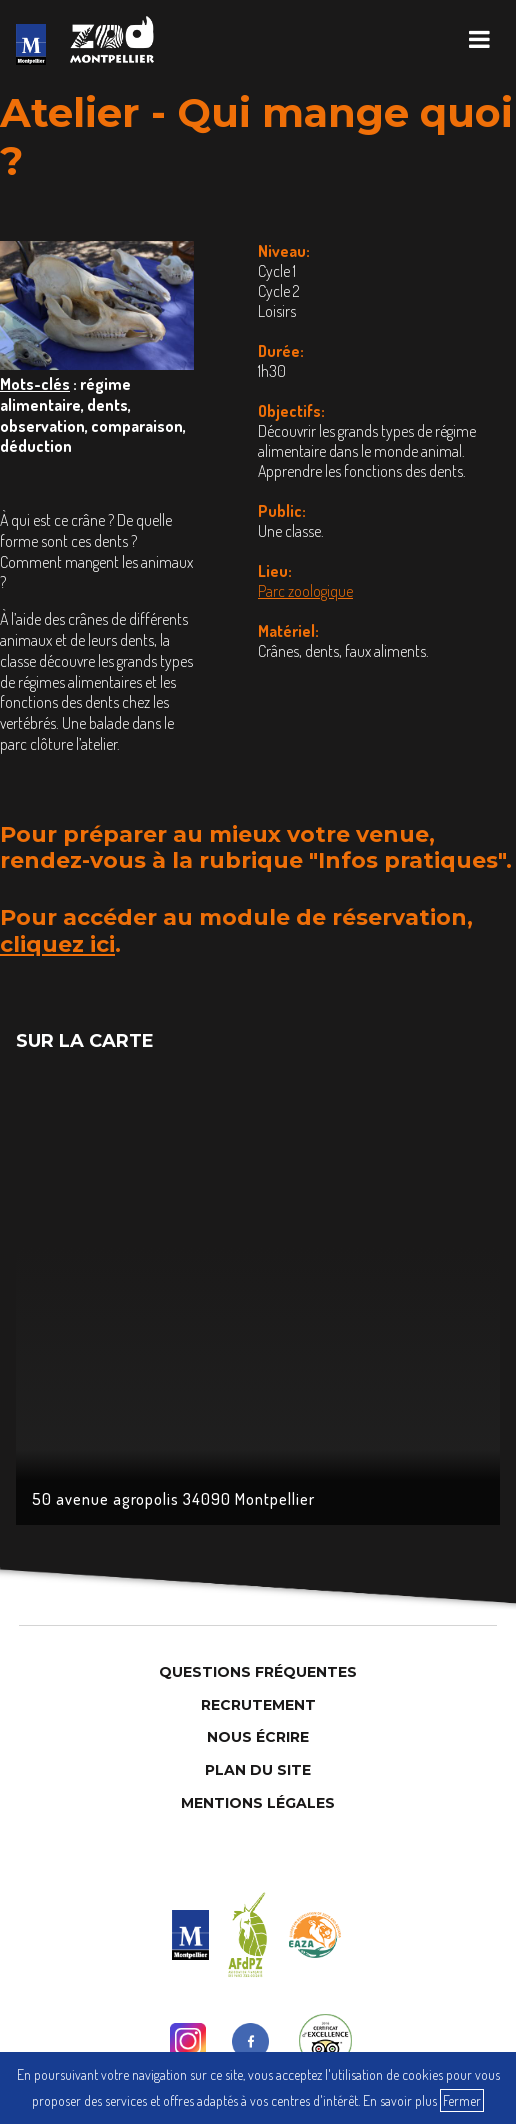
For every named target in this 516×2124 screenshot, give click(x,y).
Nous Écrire (258, 1737)
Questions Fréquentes (258, 1672)
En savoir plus (400, 2100)
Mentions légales (258, 1803)
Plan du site (258, 1770)
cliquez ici (57, 944)
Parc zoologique (305, 591)
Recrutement (258, 1705)
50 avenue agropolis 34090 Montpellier (173, 1499)
